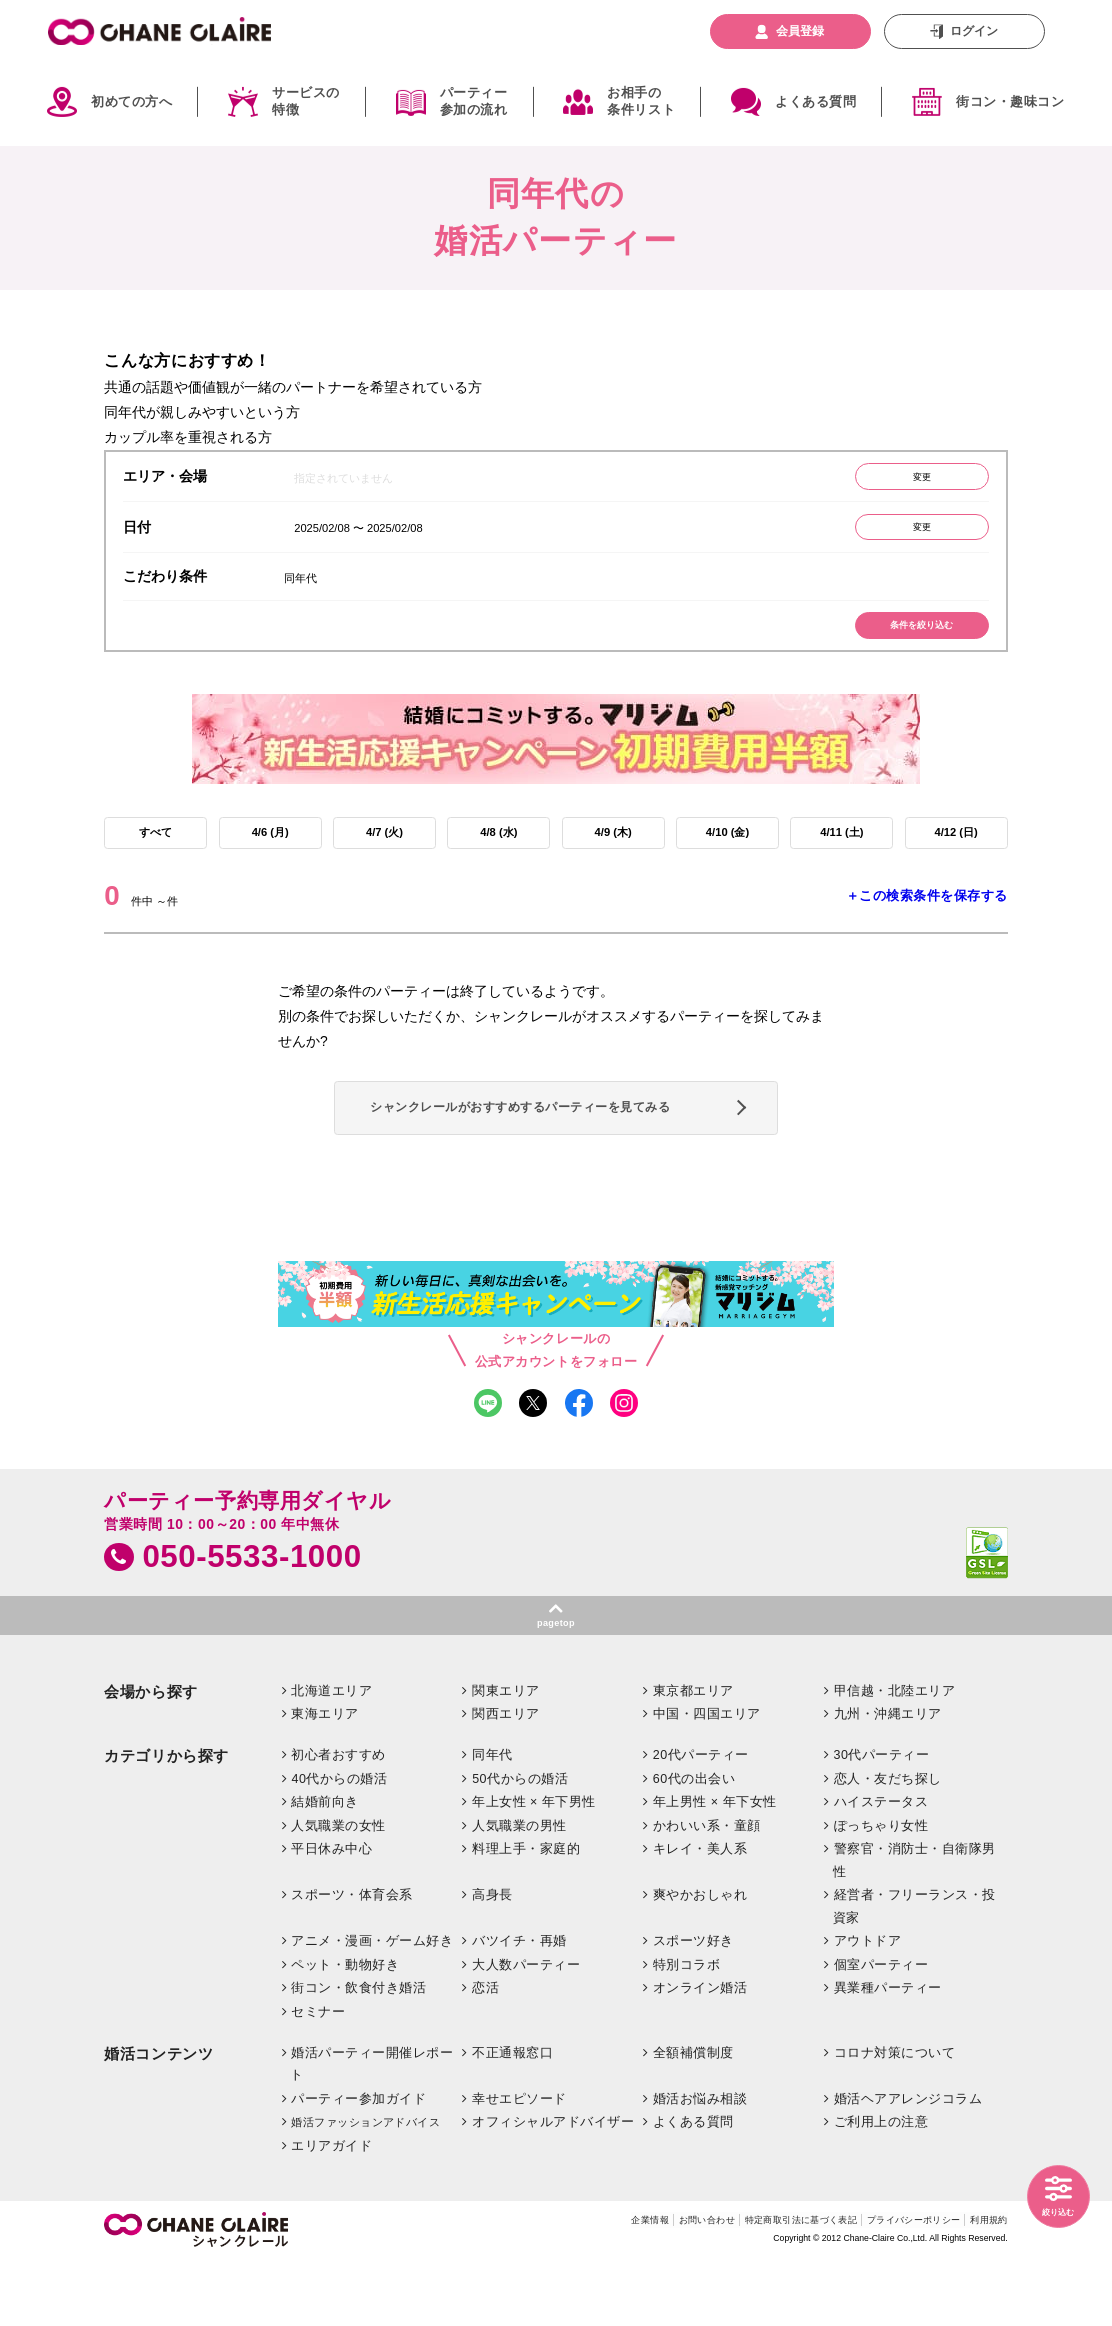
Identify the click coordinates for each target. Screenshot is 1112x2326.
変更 (908, 480)
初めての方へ (131, 101)
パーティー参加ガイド (358, 2163)
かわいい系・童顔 (707, 1889)
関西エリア (506, 1778)
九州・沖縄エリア (888, 1778)
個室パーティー (881, 2029)
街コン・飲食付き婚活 (358, 2052)
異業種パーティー (888, 2052)
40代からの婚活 (339, 1842)
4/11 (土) (842, 855)
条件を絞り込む (907, 642)
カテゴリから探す (166, 1820)
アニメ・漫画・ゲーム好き (372, 2005)
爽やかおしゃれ (700, 1959)
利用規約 (985, 2286)
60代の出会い (694, 1842)
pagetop (555, 1683)
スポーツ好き (693, 2005)
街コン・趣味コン (1010, 101)
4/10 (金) (727, 855)
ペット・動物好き (345, 2029)
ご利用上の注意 (881, 2186)
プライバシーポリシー (892, 2286)
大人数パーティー (526, 2029)
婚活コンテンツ (158, 2117)
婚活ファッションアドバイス (365, 2186)
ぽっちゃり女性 (881, 1889)
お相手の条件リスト (641, 102)
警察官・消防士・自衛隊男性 (914, 1924)
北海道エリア (331, 1755)
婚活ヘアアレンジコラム (908, 2163)
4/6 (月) (270, 855)
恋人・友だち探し (888, 1842)
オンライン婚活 (700, 2052)
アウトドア (868, 2005)
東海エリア (325, 1778)
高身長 (492, 1959)
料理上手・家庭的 (526, 1913)
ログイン (974, 31)
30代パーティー (882, 1819)
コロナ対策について (895, 2116)
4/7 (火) (384, 855)
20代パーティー (701, 1819)
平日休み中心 (331, 1913)
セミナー (318, 2076)
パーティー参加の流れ (474, 102)
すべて (156, 855)
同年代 (492, 1819)
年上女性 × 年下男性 (534, 1866)
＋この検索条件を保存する (927, 922)
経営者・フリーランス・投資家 (914, 1970)
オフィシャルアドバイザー (553, 2186)
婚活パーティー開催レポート (371, 2127)
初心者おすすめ (338, 1819)
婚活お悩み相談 (700, 2163)
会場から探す (151, 1756)
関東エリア (506, 1755)
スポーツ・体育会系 (352, 1959)
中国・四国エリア (707, 1778)
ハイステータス (881, 1866)
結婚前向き (325, 1866)
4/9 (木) (613, 855)
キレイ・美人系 (700, 1913)
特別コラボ (687, 2029)
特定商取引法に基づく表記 (754, 2286)
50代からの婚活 (520, 1842)
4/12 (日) (956, 855)
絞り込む (1051, 2209)
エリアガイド (331, 2210)
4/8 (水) (499, 855)
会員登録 (800, 31)
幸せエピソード (519, 2163)
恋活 (485, 2052)
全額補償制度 (693, 2116)
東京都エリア (693, 1755)
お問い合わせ (639, 2286)
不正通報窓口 (512, 2116)
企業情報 (570, 2286)
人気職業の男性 (519, 1889)
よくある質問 (815, 101)
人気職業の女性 (338, 1889)
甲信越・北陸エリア (895, 1755)
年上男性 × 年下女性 (715, 1866)
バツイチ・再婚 (519, 2005)
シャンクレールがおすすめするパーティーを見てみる (550, 1147)
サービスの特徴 (306, 102)
